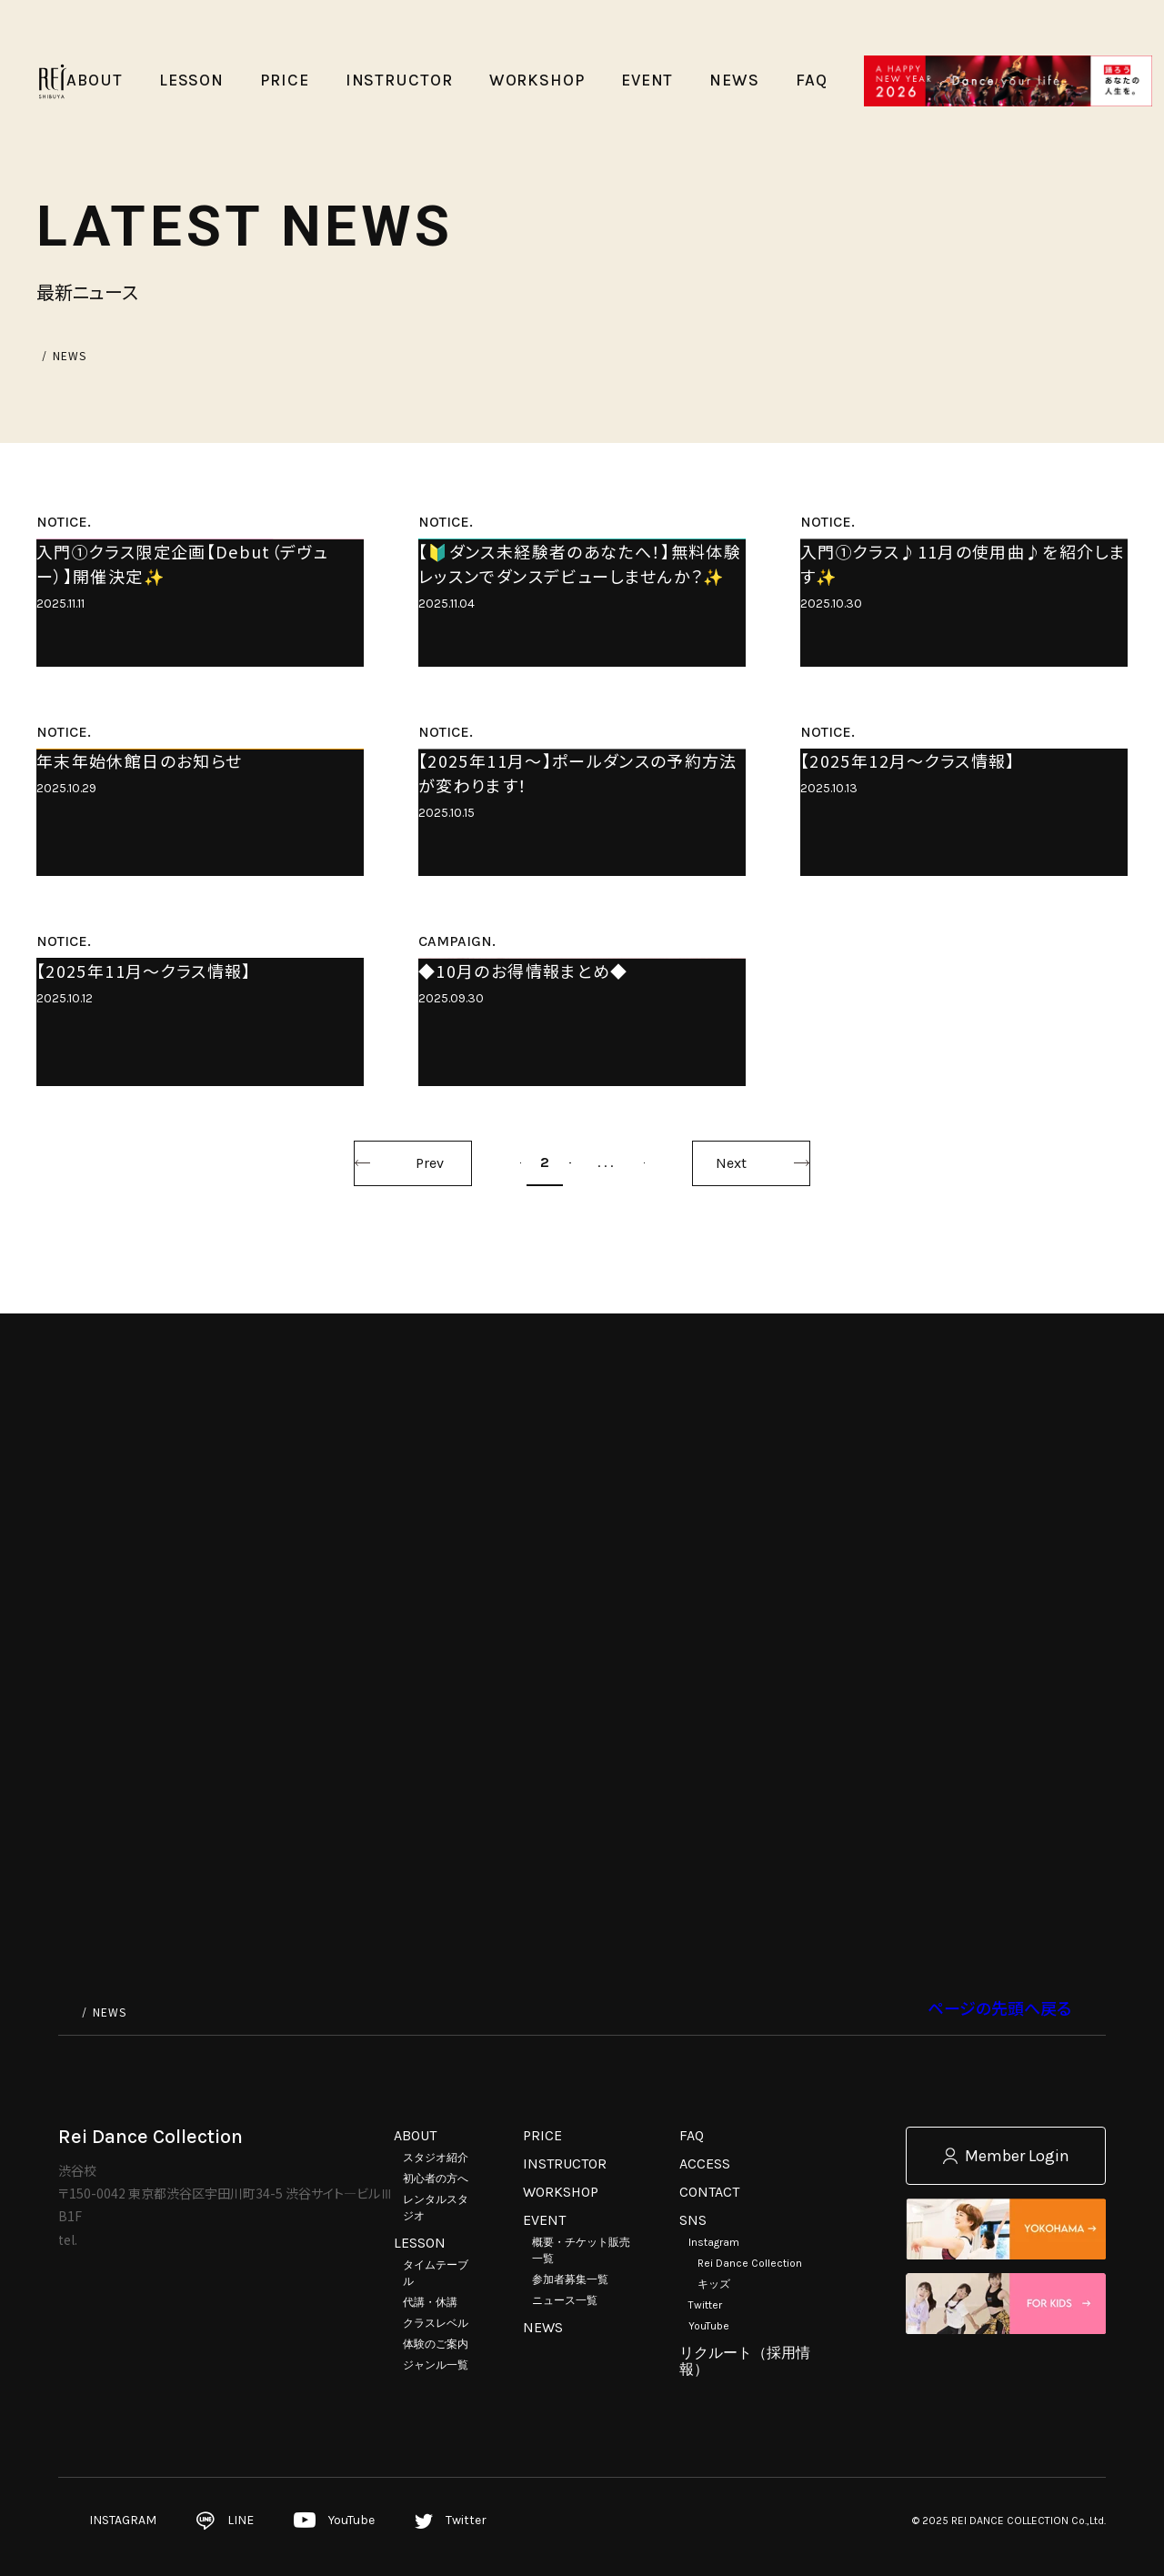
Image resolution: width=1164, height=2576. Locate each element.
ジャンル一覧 (435, 2365)
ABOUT (415, 2135)
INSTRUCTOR (565, 2163)
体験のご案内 (435, 2344)
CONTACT (709, 2191)
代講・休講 (430, 2302)
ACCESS (704, 2163)
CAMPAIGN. (457, 1395)
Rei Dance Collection (749, 2263)
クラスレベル (435, 2323)
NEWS (543, 2327)
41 (741, 1842)
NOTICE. (63, 521)
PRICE (542, 2135)
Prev (308, 1843)
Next (853, 1843)
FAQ (691, 2135)
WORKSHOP (560, 2191)
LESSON (420, 2242)
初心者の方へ (435, 2178)
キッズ (713, 2284)
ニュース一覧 (564, 2300)
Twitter (705, 2305)
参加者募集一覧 (570, 2279)
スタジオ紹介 (435, 2157)
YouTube (708, 2325)
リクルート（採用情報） (744, 2361)
